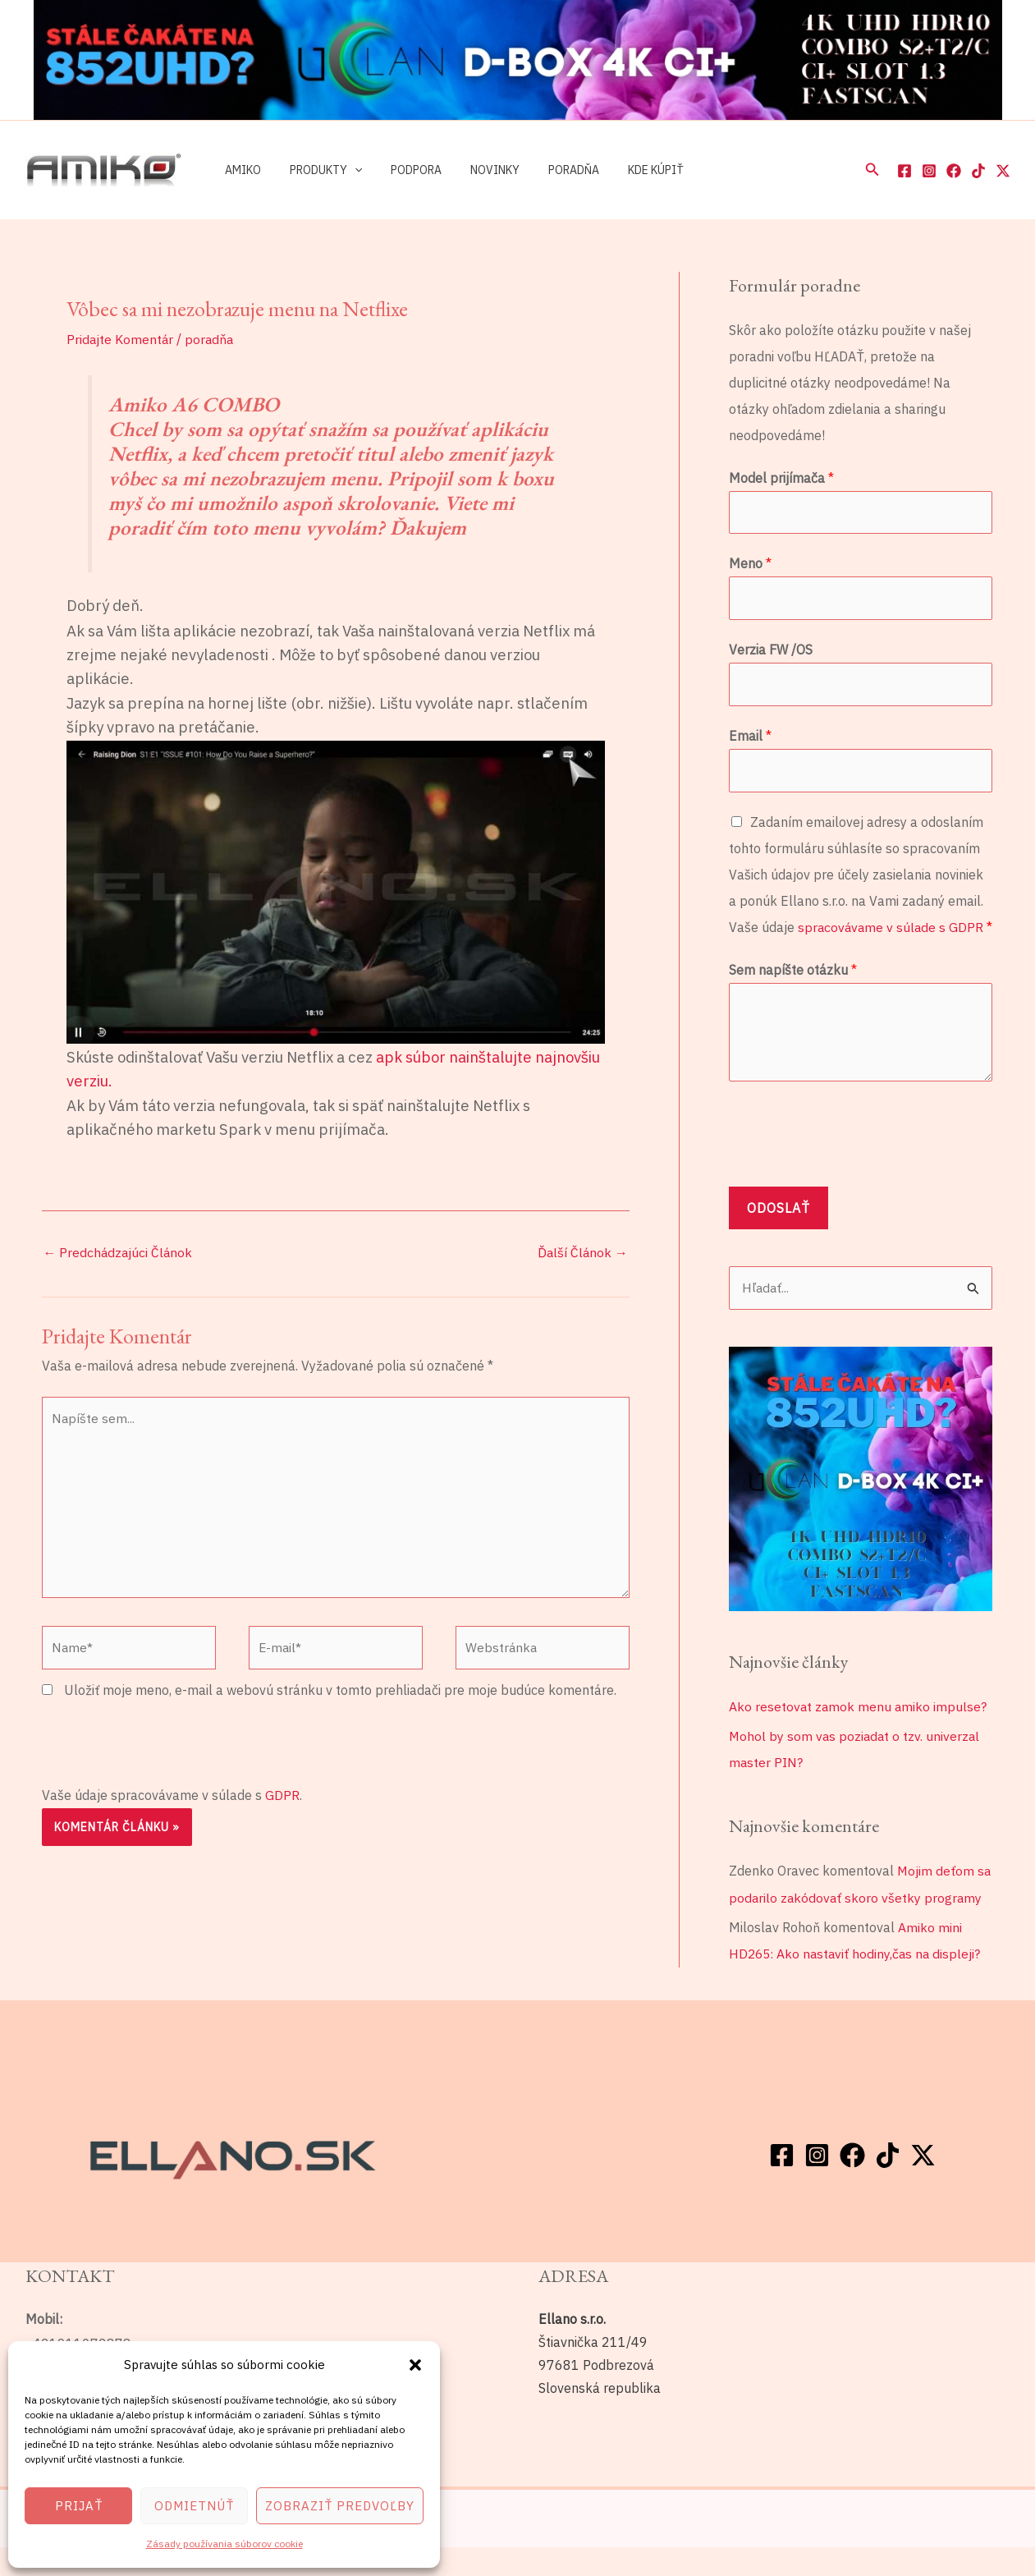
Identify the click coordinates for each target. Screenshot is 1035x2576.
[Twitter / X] (1003, 170)
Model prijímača (781, 478)
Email (750, 739)
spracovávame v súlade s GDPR (892, 931)
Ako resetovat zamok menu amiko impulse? (859, 1737)
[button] (415, 2365)
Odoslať (778, 1238)
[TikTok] (978, 170)
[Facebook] (904, 170)
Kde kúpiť (625, 170)
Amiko (240, 170)
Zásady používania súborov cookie (224, 2543)
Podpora (402, 170)
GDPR (282, 1801)
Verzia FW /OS (771, 652)
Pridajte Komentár (120, 339)
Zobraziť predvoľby (339, 2506)
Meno (750, 565)
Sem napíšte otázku (793, 1000)
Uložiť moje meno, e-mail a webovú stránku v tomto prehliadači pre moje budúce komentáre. (340, 1696)
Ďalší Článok (582, 1253)
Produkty (318, 170)
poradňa (211, 339)
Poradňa (548, 170)
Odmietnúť (194, 2506)
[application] (346, 170)
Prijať (79, 2506)
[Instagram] (929, 170)
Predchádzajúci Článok (119, 1253)
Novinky (475, 170)
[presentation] (166, 1749)
